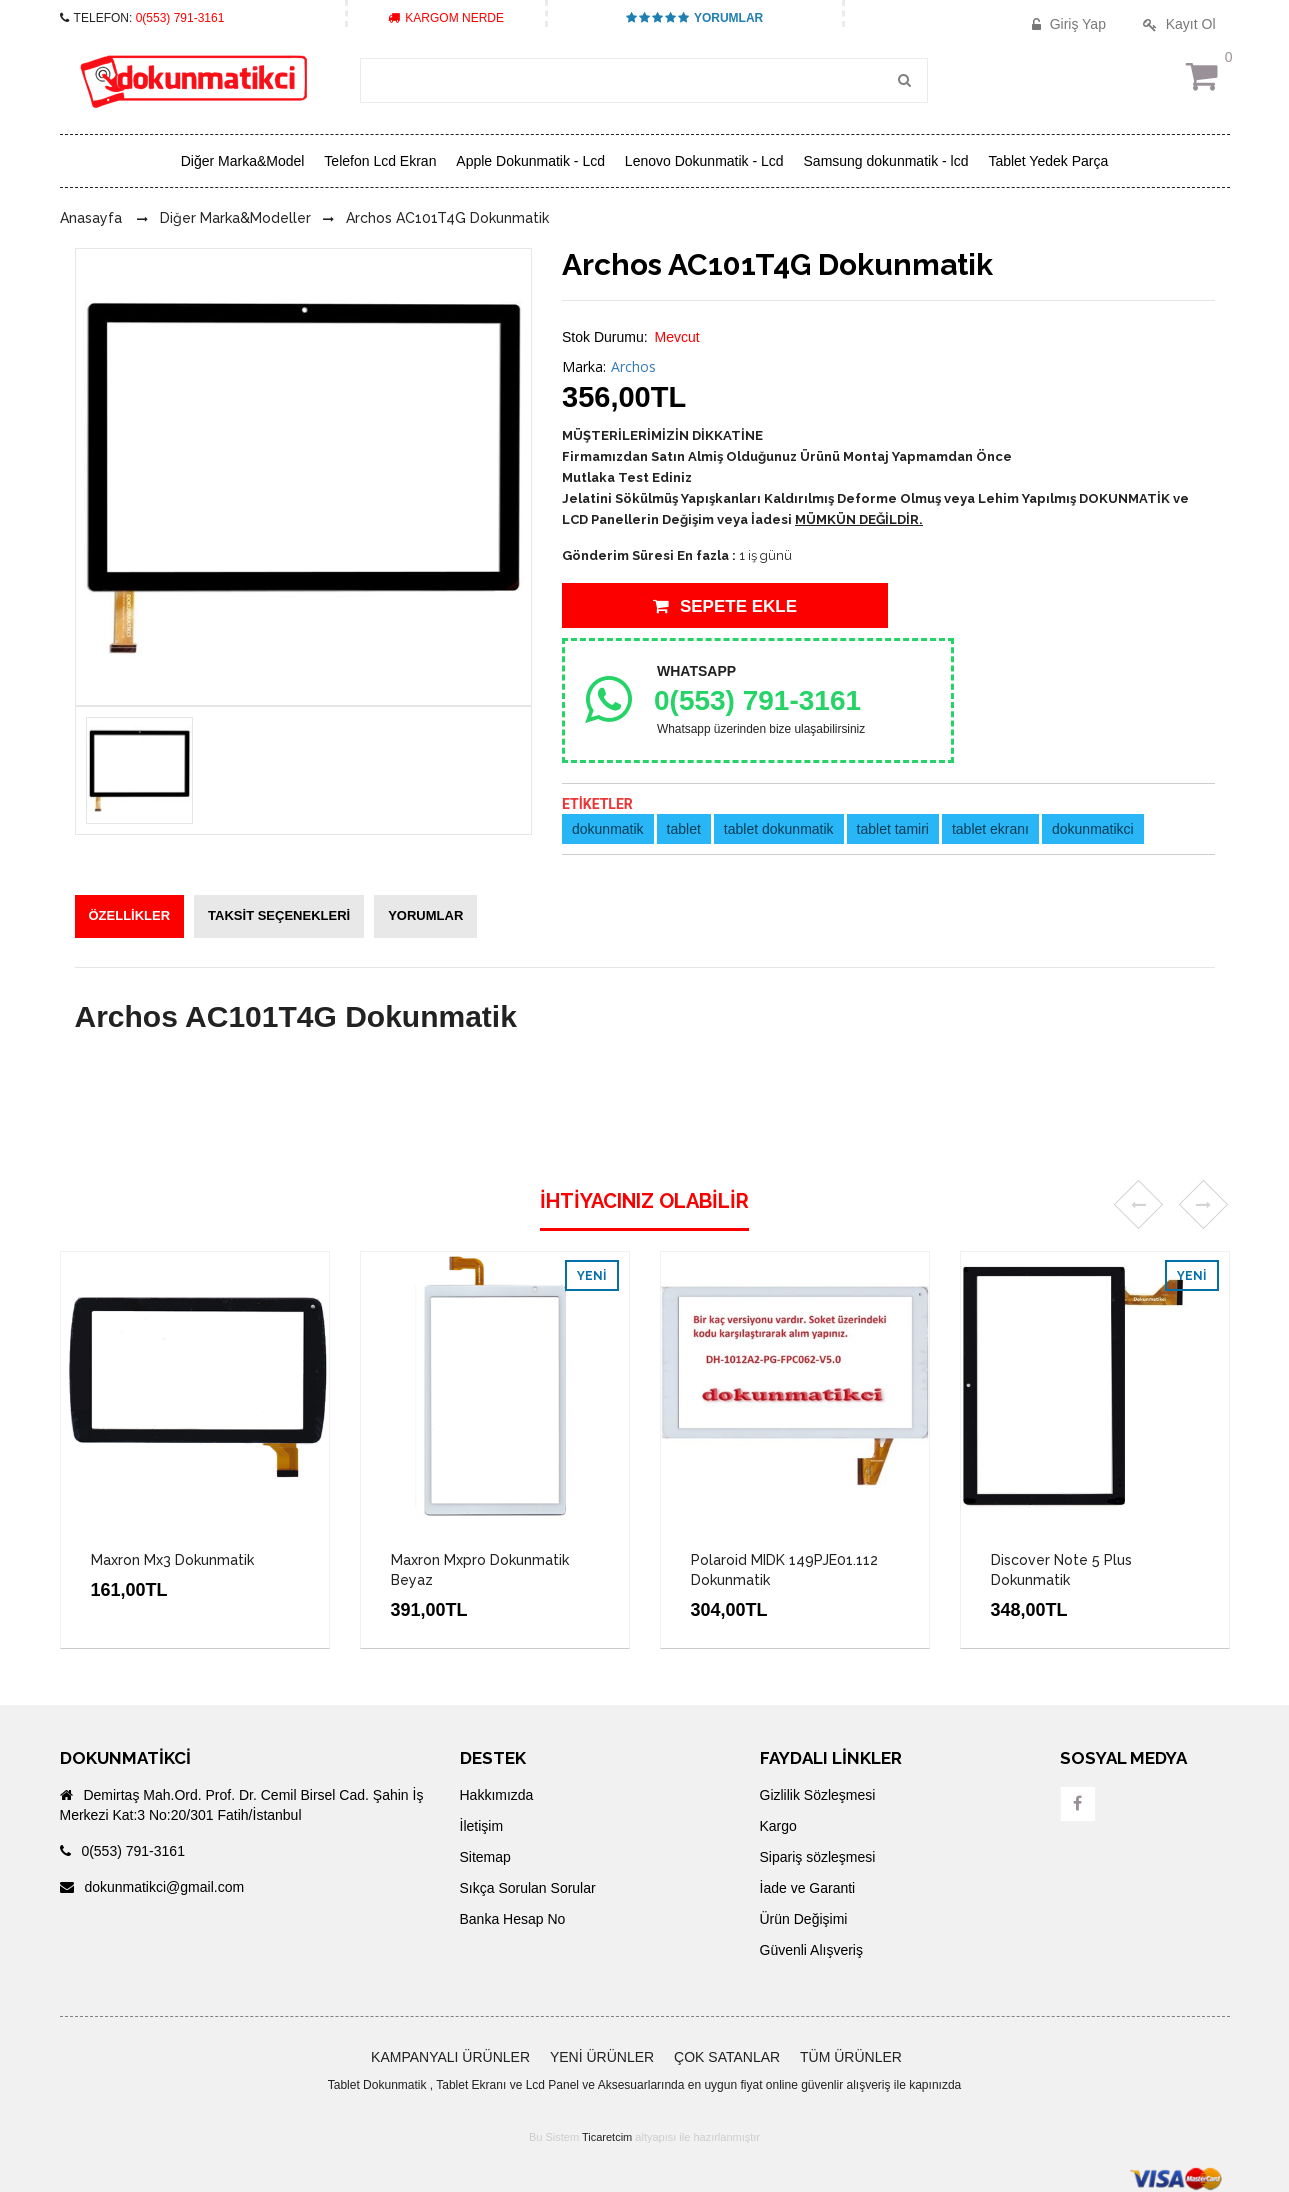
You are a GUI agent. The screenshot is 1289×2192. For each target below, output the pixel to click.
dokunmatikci (1093, 829)
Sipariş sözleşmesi (818, 1857)
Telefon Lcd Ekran (380, 161)
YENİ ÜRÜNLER (602, 2057)
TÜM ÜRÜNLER (851, 2057)
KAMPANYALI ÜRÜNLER (450, 2057)
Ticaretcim (607, 2137)
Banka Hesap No (513, 1919)
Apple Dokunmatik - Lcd (530, 161)
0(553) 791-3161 (180, 18)
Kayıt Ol (1177, 24)
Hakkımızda (497, 1795)
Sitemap (485, 1857)
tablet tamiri (893, 829)
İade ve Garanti (808, 1888)
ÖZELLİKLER (130, 915)
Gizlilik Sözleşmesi (818, 1795)
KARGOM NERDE (446, 18)
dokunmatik (608, 829)
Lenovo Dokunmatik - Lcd (704, 161)
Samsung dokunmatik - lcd (886, 161)
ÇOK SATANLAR (727, 2057)
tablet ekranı (990, 829)
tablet (684, 829)
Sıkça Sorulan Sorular (528, 1888)
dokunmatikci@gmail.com (152, 1887)
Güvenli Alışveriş (811, 1950)
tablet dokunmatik (779, 829)
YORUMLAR (694, 18)
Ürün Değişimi (804, 1919)
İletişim (482, 1826)
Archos (633, 366)
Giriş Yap (1066, 24)
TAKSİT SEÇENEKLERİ (279, 915)
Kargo (778, 1826)
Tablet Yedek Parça (1048, 161)
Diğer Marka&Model (243, 161)
